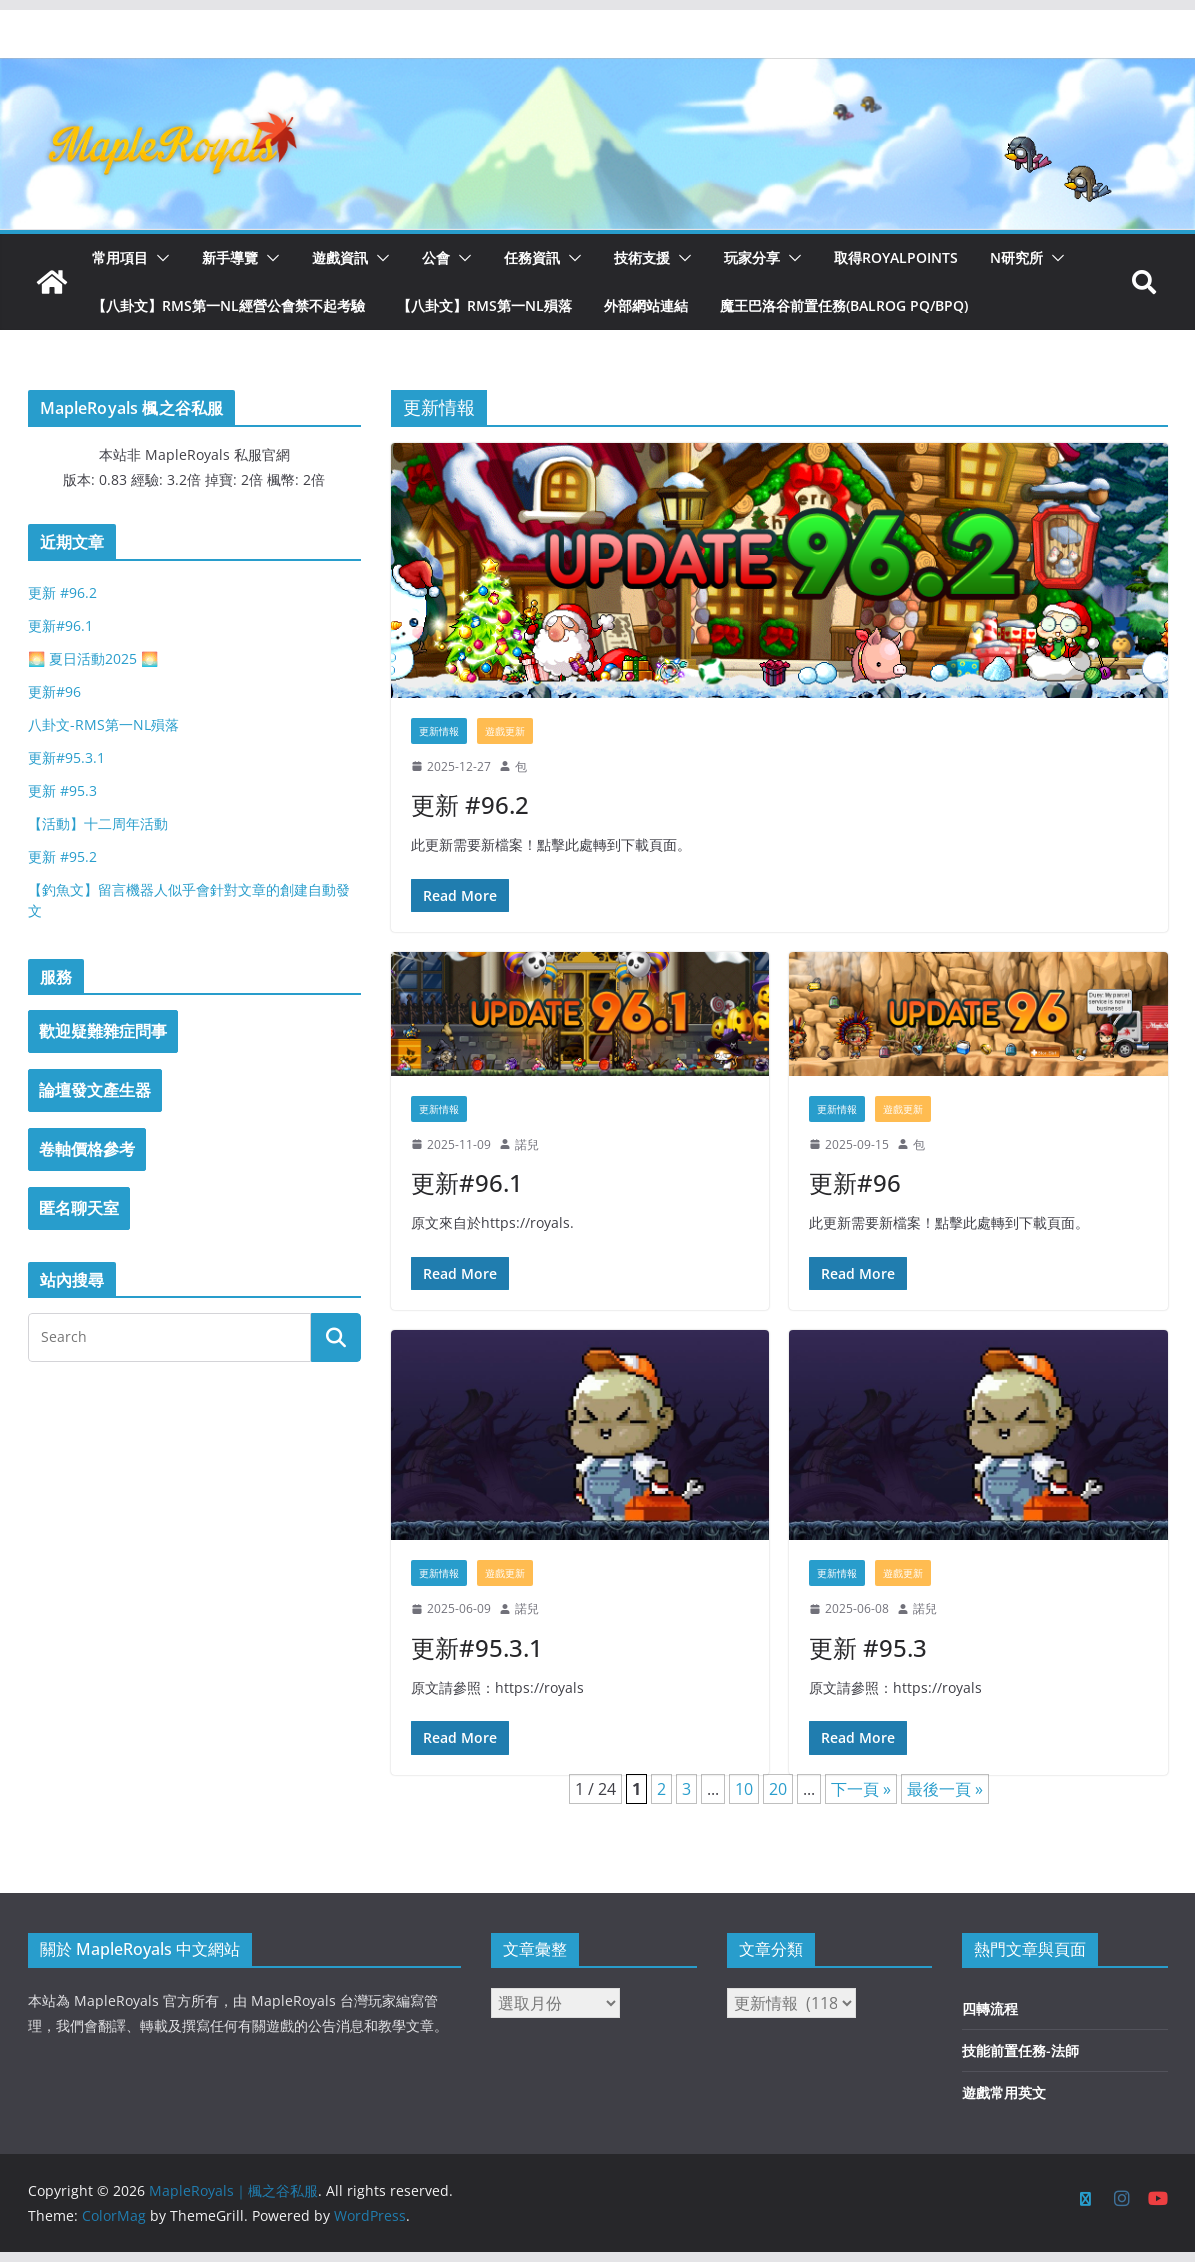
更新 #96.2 (470, 804)
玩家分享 (752, 257)
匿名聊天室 (79, 1208)
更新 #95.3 (868, 1647)
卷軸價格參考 (87, 1149)
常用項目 (120, 257)
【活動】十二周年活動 (98, 823)
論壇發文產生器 (95, 1090)
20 (778, 1789)
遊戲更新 (505, 731)
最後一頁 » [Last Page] (945, 1789)
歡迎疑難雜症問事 (103, 1031)
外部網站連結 (646, 305)
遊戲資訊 (340, 257)
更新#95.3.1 (477, 1647)
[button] (159, 258)
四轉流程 (990, 2008)
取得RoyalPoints (896, 257)
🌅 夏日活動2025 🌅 (93, 658)
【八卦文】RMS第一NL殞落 (484, 305)
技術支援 (642, 257)
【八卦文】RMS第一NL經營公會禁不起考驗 (228, 305)
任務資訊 (532, 257)
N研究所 (1016, 257)
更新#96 (855, 1182)
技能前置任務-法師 (1020, 2050)
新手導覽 (230, 257)
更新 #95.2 (62, 856)
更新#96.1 (467, 1182)
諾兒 (527, 1144)
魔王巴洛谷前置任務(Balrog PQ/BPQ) (844, 305)
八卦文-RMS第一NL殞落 (103, 724)
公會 (436, 257)
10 (744, 1789)
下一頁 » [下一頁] (861, 1789)
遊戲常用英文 (1004, 2092)
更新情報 (439, 731)
